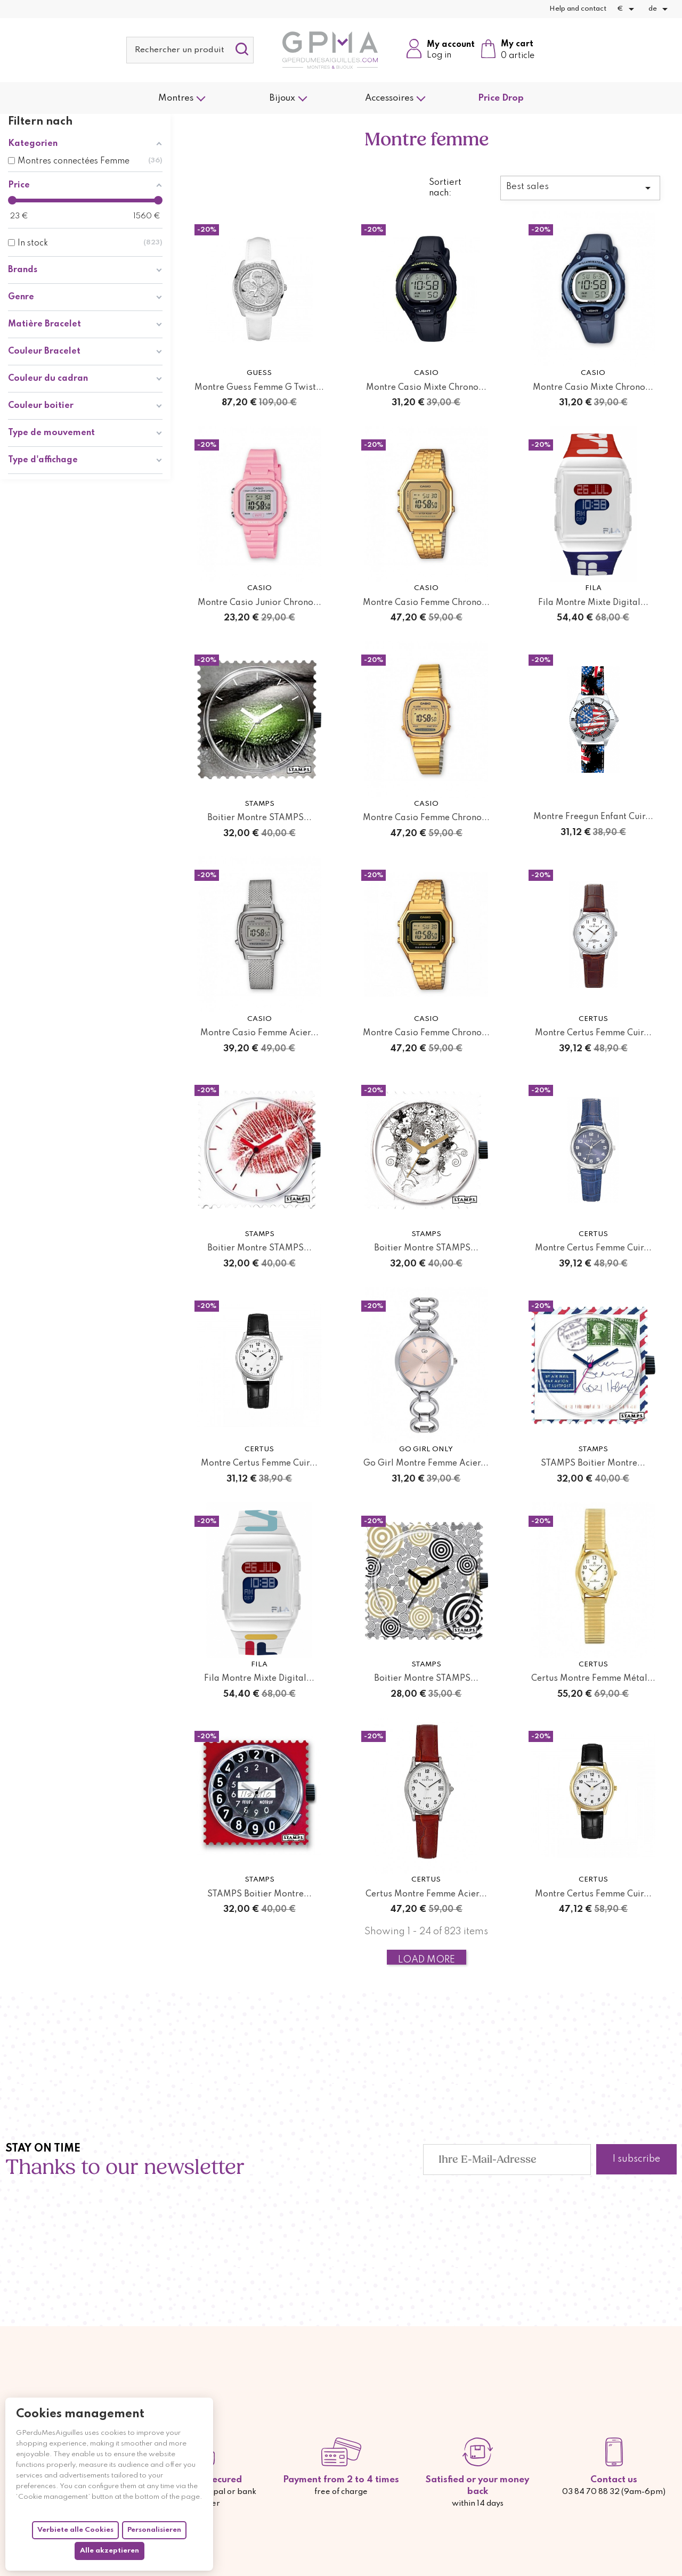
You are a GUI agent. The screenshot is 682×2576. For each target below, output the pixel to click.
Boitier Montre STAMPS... (259, 818)
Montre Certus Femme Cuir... (593, 1033)
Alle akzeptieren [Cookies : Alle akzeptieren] (109, 2550)
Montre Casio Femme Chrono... (426, 603)
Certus (593, 1019)
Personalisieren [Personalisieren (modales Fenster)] (154, 2529)
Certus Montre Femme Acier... (426, 1894)
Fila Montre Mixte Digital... (593, 603)
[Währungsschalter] (627, 9)
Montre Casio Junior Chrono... (259, 603)
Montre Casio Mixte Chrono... (426, 387)
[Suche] (190, 50)
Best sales (580, 188)
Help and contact (577, 8)
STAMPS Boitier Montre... (593, 1463)
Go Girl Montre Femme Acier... (426, 1463)
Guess (259, 373)
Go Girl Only (426, 1449)
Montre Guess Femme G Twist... (259, 387)
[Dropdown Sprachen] (659, 9)
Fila (593, 588)
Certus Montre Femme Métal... (593, 1678)
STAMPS (259, 803)
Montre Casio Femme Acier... (259, 1033)
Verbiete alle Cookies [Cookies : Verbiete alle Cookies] (75, 2529)
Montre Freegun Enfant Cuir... (593, 817)
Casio (426, 373)
